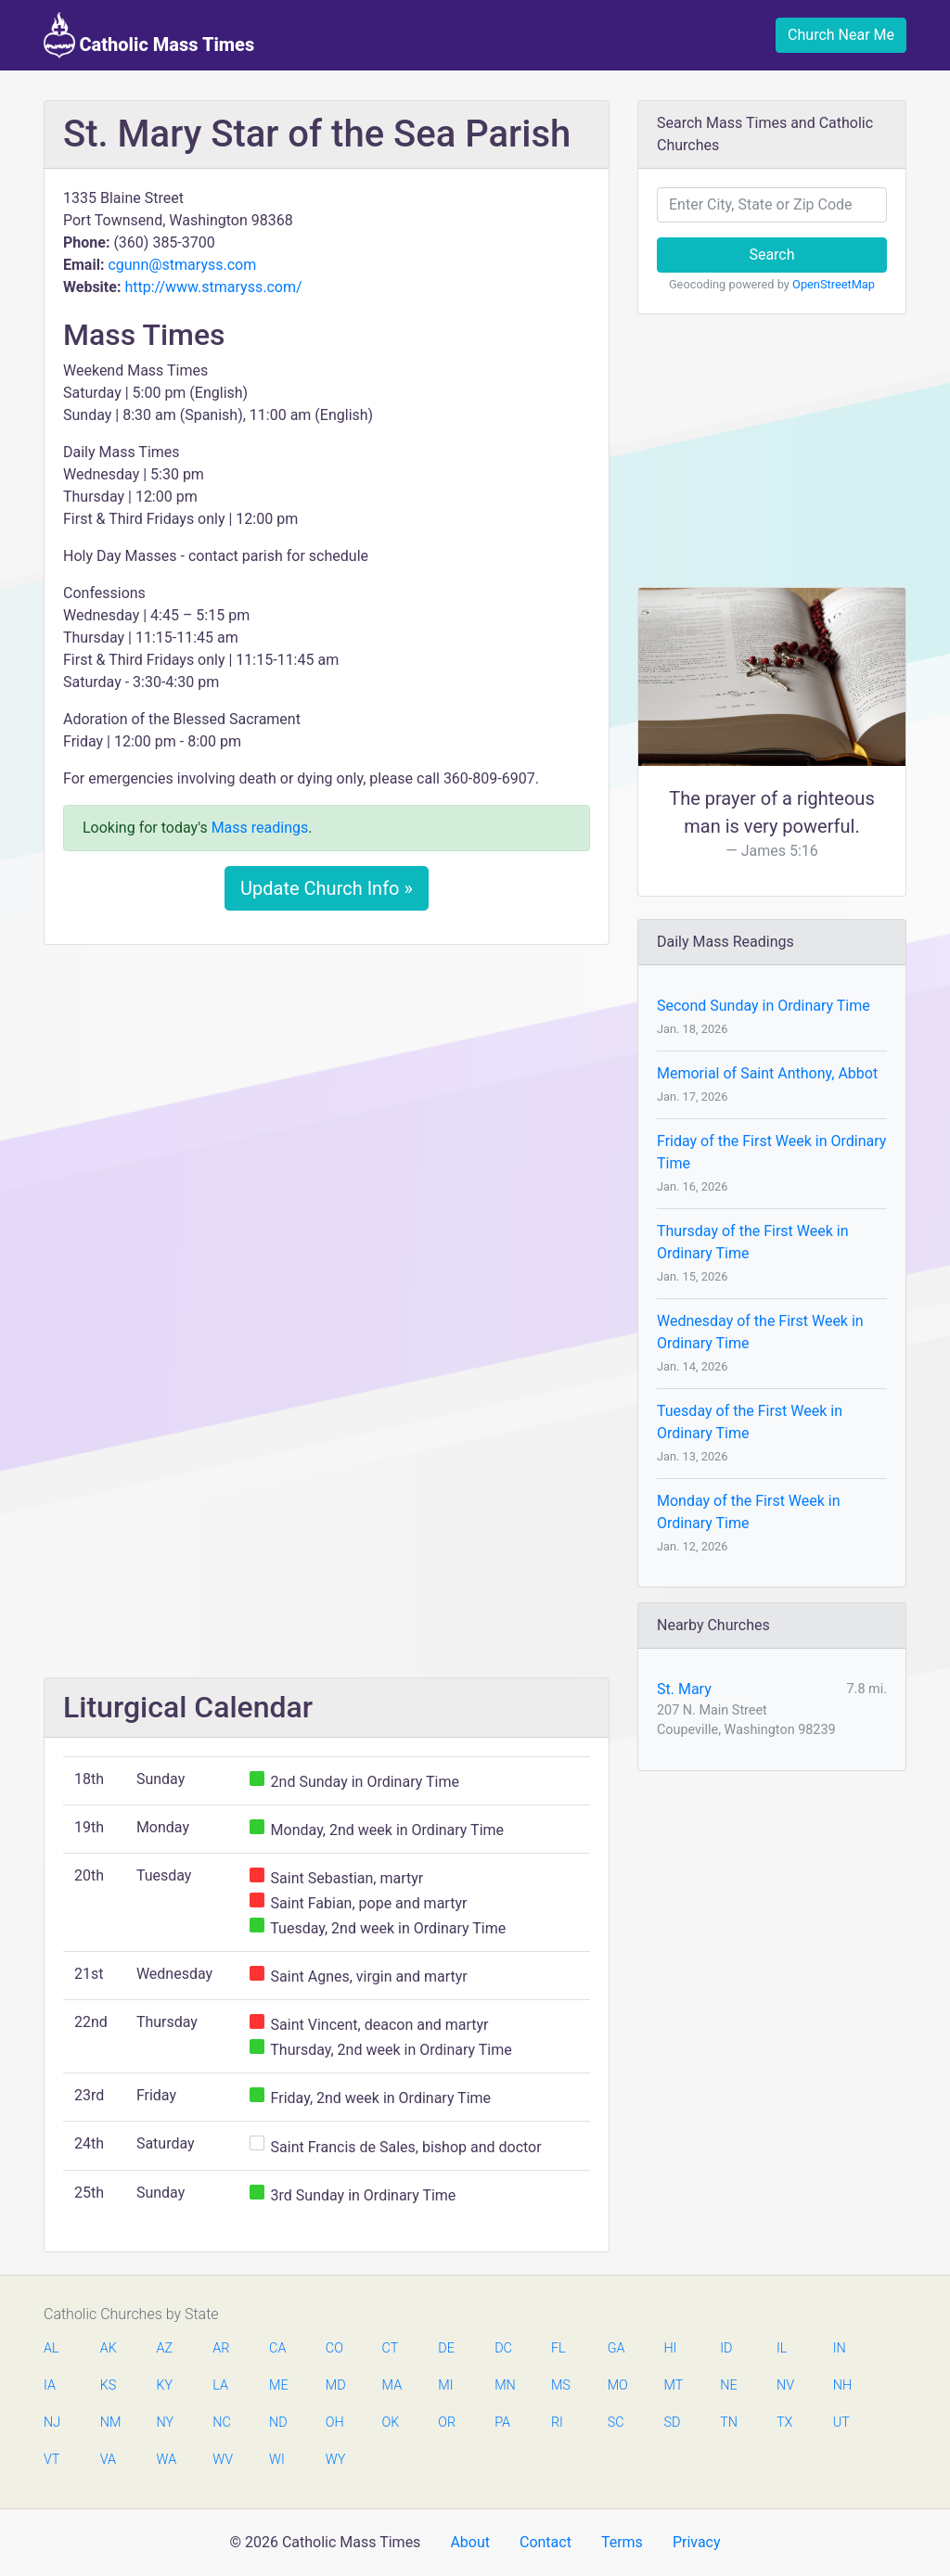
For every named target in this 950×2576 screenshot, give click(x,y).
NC (221, 2422)
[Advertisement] (327, 1097)
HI (669, 2348)
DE (446, 2348)
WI (277, 2460)
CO (334, 2348)
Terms (622, 2542)
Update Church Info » (326, 888)
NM (109, 2422)
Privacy (697, 2542)
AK (108, 2348)
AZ (165, 2348)
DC (503, 2348)
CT (390, 2348)
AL (51, 2348)
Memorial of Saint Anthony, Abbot (767, 1073)
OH (335, 2422)
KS (108, 2385)
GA (616, 2348)
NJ (52, 2422)
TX (784, 2422)
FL (558, 2348)
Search (771, 254)
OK (391, 2422)
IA (50, 2385)
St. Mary (684, 1689)
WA (166, 2460)
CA (277, 2348)
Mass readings (260, 827)
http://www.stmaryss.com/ (213, 287)
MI (445, 2385)
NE (728, 2385)
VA (108, 2460)
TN (729, 2422)
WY (335, 2460)
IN (839, 2348)
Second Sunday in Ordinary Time (763, 1005)
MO (617, 2385)
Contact (545, 2542)
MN (503, 2385)
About (470, 2542)
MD (335, 2385)
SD (671, 2422)
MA (391, 2385)
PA (502, 2422)
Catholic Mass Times (149, 35)
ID (726, 2348)
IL (782, 2348)
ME (278, 2385)
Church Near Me (841, 35)
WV (221, 2460)
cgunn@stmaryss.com (182, 265)
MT (672, 2385)
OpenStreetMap (833, 284)
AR (220, 2348)
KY (165, 2385)
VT (51, 2460)
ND (278, 2422)
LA (220, 2385)
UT (841, 2422)
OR (447, 2422)
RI (557, 2422)
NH (842, 2385)
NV (785, 2385)
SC (616, 2422)
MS (560, 2385)
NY (165, 2422)
